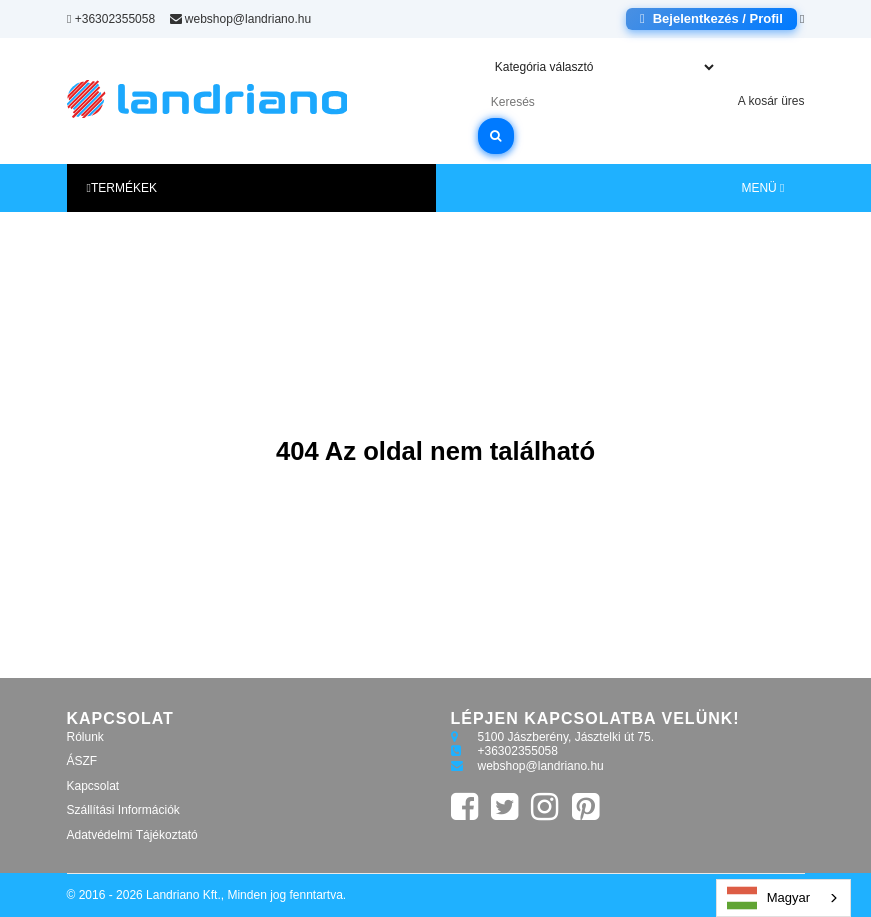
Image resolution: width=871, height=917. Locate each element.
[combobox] (783, 898)
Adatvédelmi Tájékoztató (132, 835)
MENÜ (762, 188)
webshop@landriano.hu (240, 19)
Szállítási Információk (123, 810)
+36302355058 (111, 19)
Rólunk (85, 737)
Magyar (768, 898)
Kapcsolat (93, 786)
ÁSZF (82, 761)
